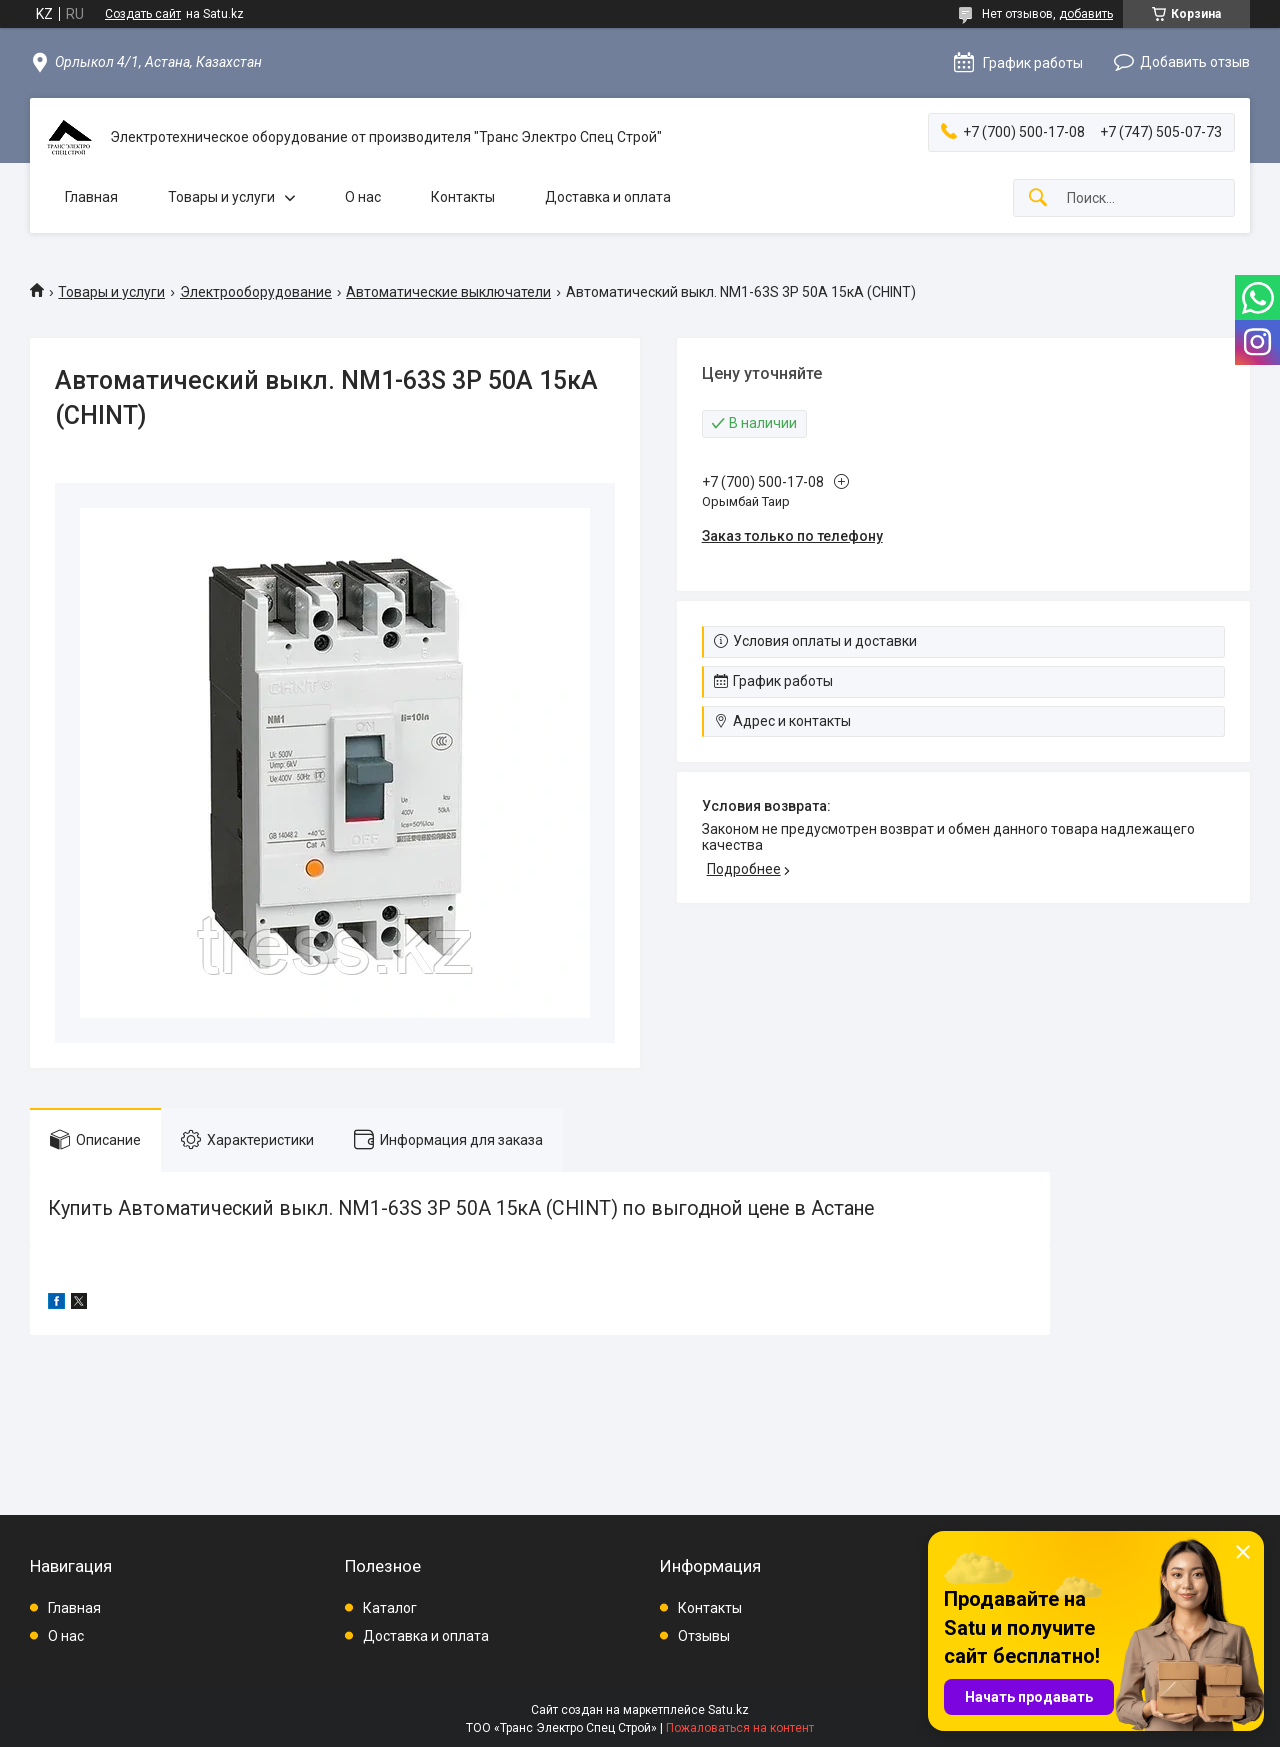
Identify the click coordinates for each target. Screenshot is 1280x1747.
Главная (91, 197)
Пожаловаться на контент (740, 1728)
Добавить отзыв (1195, 62)
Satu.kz (728, 1710)
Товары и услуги (221, 197)
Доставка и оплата (608, 197)
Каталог (390, 1608)
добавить (1086, 14)
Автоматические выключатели (448, 292)
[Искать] (1038, 198)
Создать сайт (143, 14)
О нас (363, 197)
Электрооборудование (256, 292)
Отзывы (704, 1636)
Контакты (463, 197)
